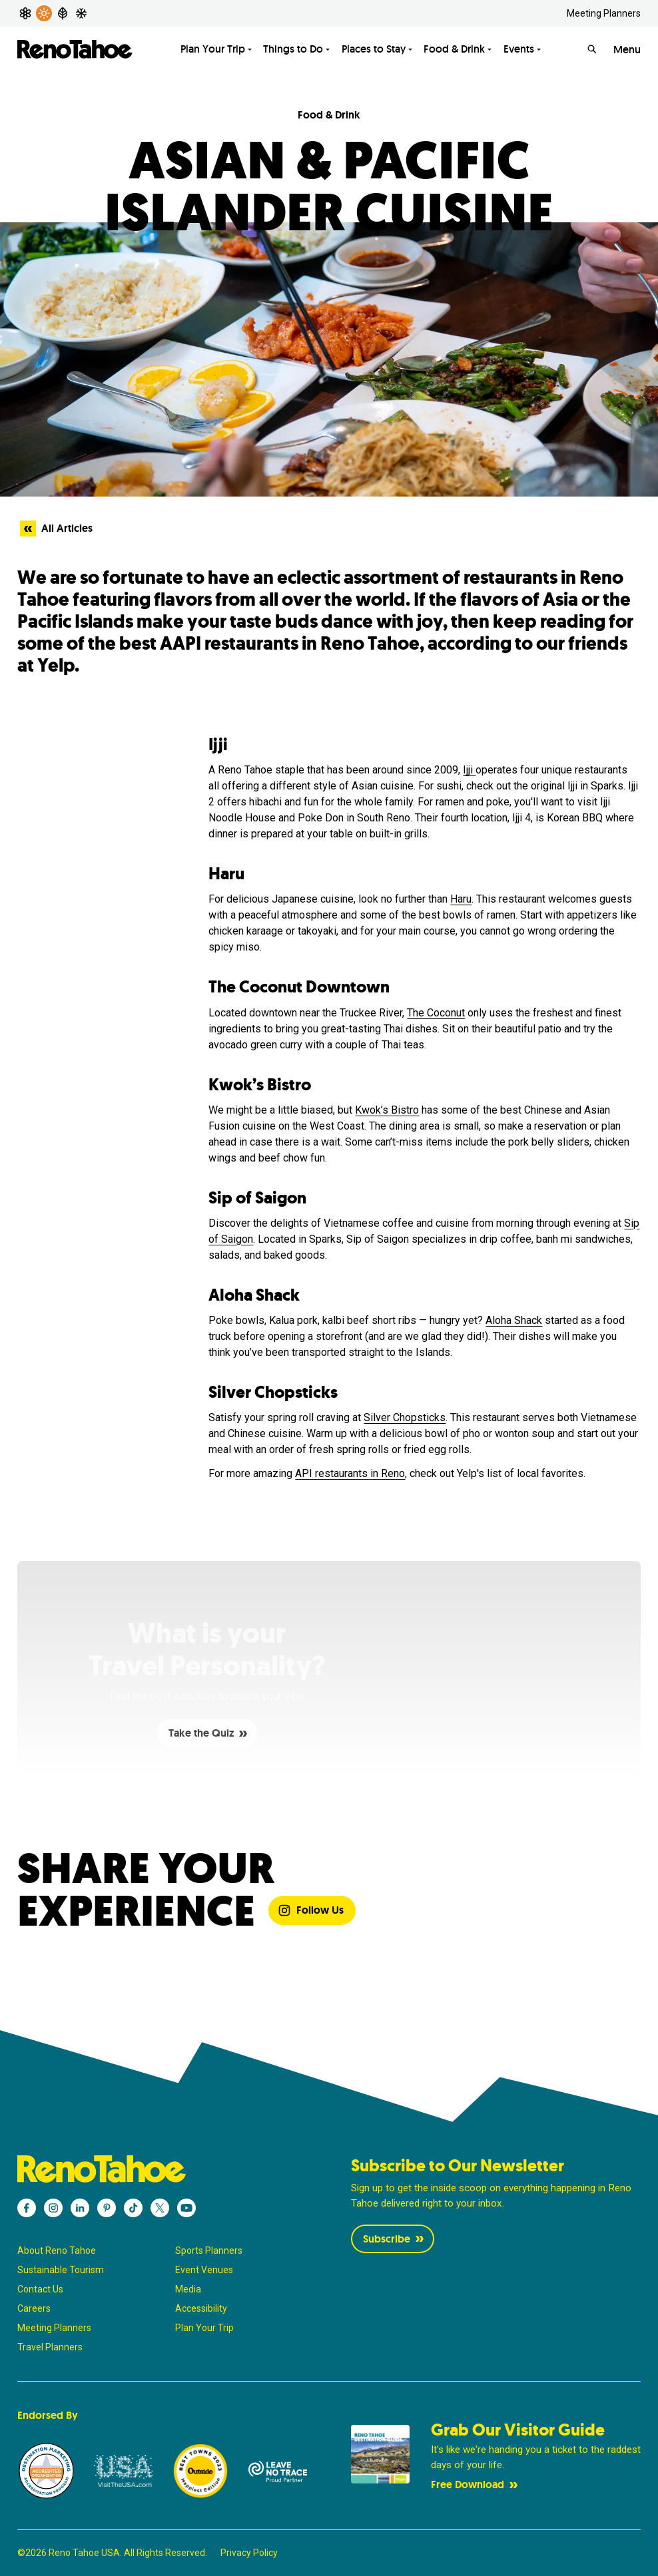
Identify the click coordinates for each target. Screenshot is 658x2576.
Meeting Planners (604, 13)
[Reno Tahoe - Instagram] (53, 2208)
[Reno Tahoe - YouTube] (186, 2208)
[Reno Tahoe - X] (160, 2208)
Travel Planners (50, 2347)
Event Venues (204, 2269)
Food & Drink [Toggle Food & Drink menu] (454, 49)
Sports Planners (208, 2250)
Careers (34, 2308)
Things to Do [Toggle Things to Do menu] (293, 49)
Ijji (469, 769)
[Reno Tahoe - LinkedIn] (80, 2208)
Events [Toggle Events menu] (518, 49)
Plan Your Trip (204, 2327)
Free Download (475, 2484)
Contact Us (40, 2289)
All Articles (56, 529)
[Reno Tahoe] (75, 49)
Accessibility (201, 2308)
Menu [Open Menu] (627, 50)
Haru (461, 899)
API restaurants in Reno (350, 1473)
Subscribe (394, 2239)
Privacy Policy (249, 2552)
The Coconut (436, 1012)
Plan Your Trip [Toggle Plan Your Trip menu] (212, 49)
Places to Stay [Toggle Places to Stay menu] (374, 49)
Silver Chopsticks (405, 1417)
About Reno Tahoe (56, 2250)
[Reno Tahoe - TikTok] (133, 2208)
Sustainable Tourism (60, 2269)
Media (188, 2289)
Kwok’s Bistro (387, 1110)
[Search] (592, 49)
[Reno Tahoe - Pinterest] (106, 2208)
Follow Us (311, 1910)
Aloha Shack (514, 1320)
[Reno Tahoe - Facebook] (26, 2208)
